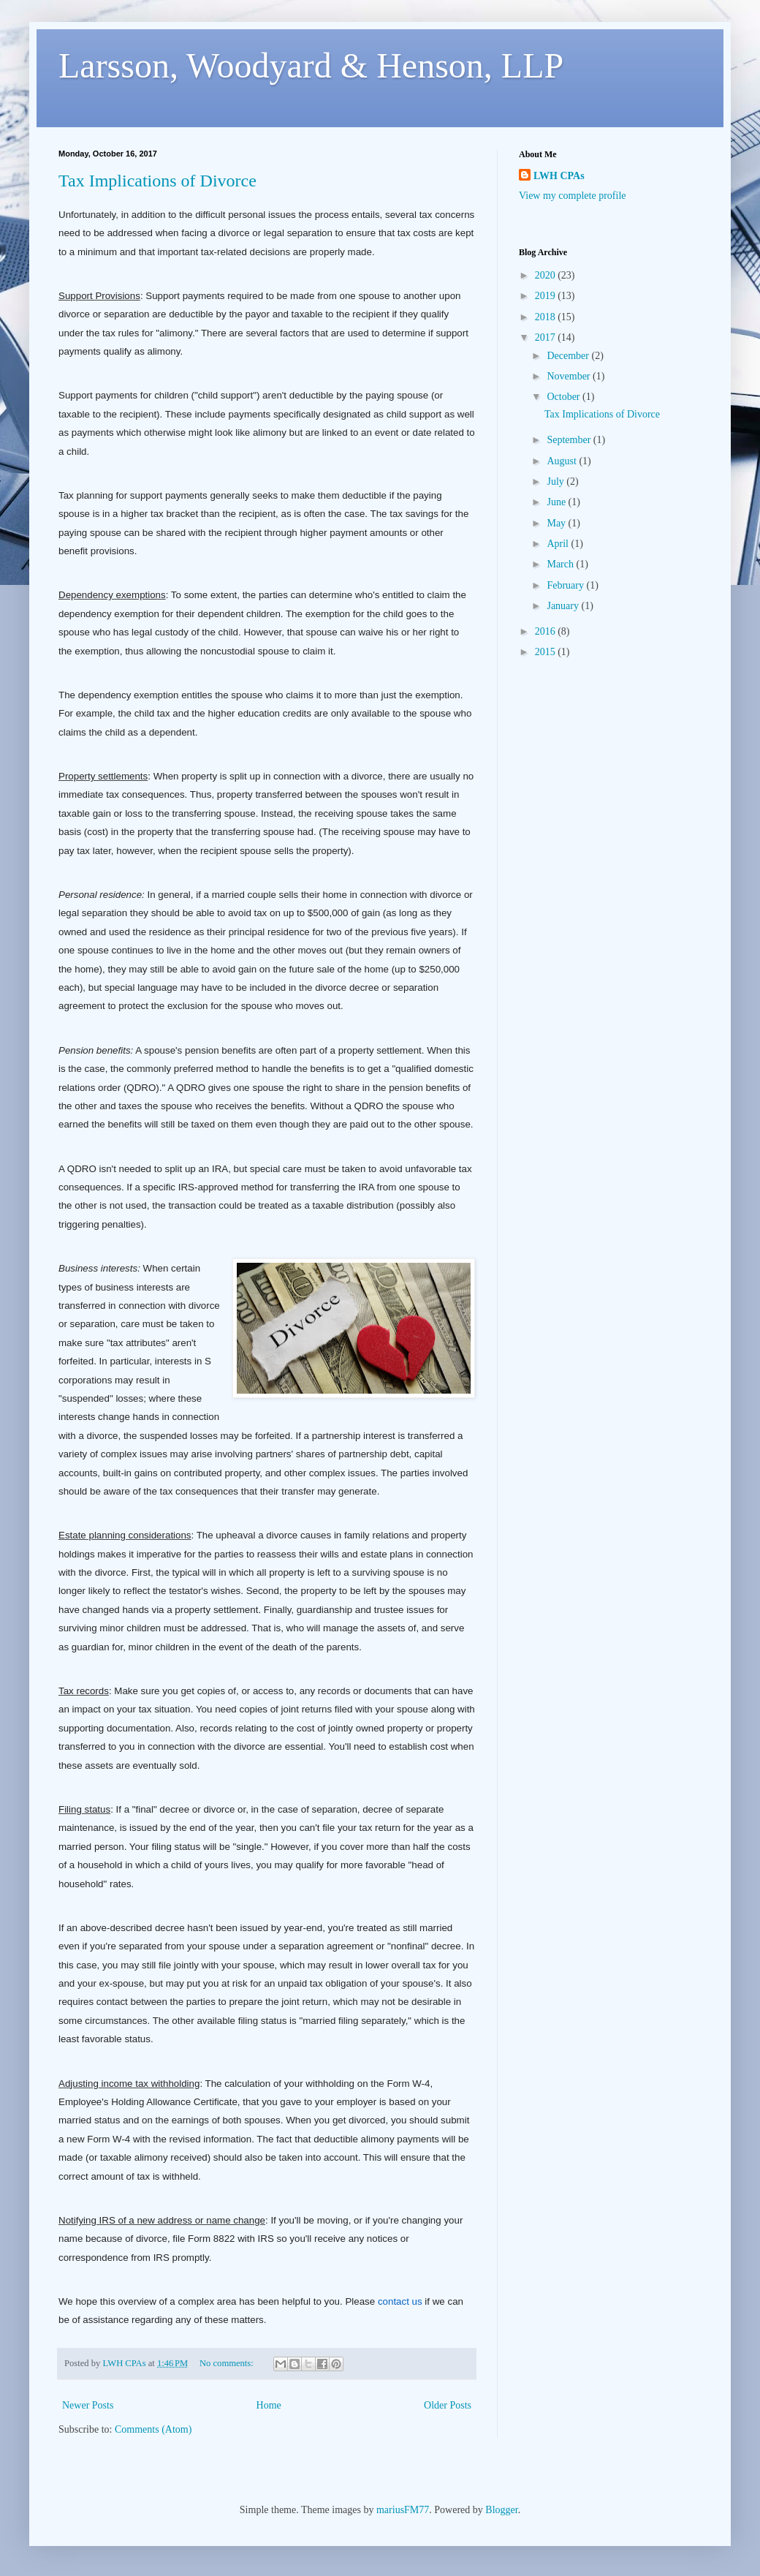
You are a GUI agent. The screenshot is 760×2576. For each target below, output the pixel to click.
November (570, 376)
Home (268, 2405)
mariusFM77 (402, 2509)
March (561, 564)
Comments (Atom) (153, 2429)
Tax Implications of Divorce (157, 180)
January (564, 605)
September (570, 439)
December (569, 355)
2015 (546, 651)
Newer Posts (87, 2405)
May (557, 523)
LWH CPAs (559, 175)
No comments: (228, 2363)
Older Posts (447, 2405)
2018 (546, 316)
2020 (546, 275)
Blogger (501, 2509)
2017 (546, 337)
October (564, 396)
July (556, 481)
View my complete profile (572, 195)
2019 (546, 295)
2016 (546, 631)
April (559, 543)
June (557, 501)
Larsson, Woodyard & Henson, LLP (310, 65)
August (563, 461)
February (566, 585)
